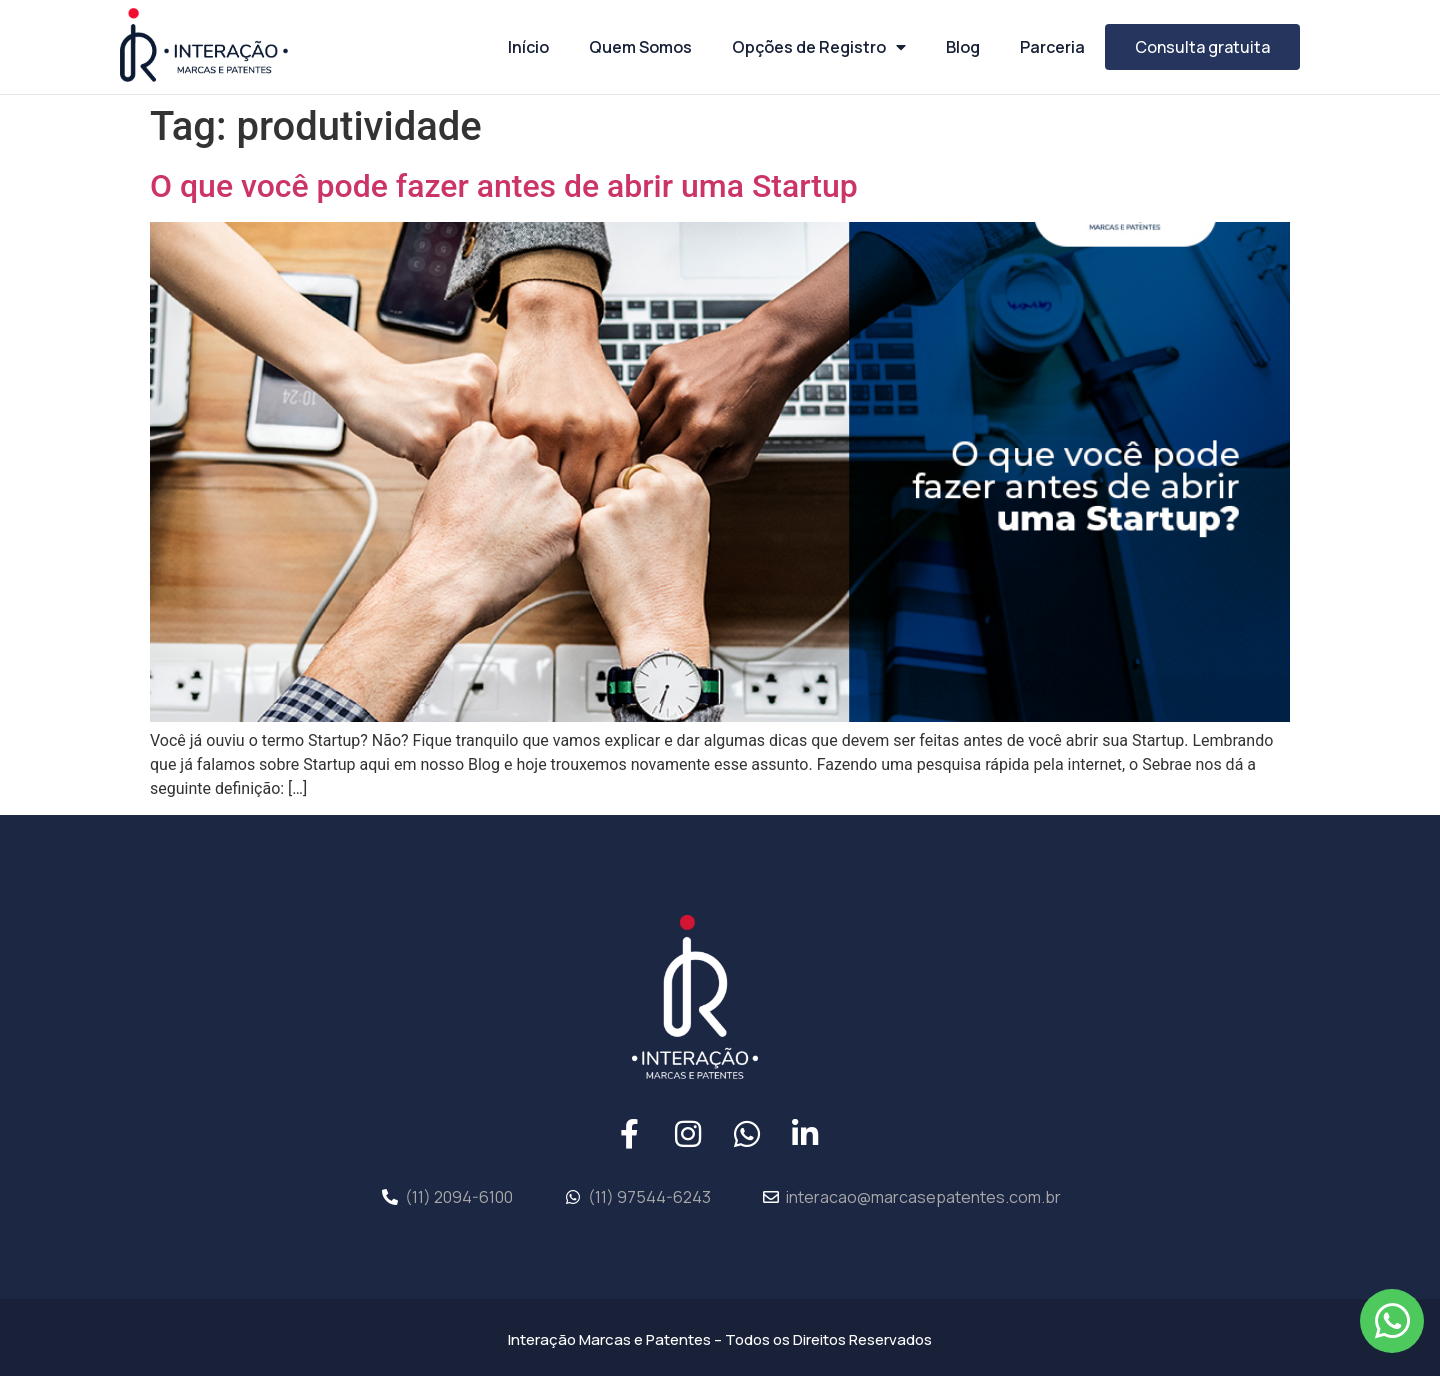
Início (528, 47)
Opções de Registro (819, 47)
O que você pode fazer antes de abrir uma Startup (504, 186)
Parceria (1052, 47)
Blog (963, 47)
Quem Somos (640, 47)
